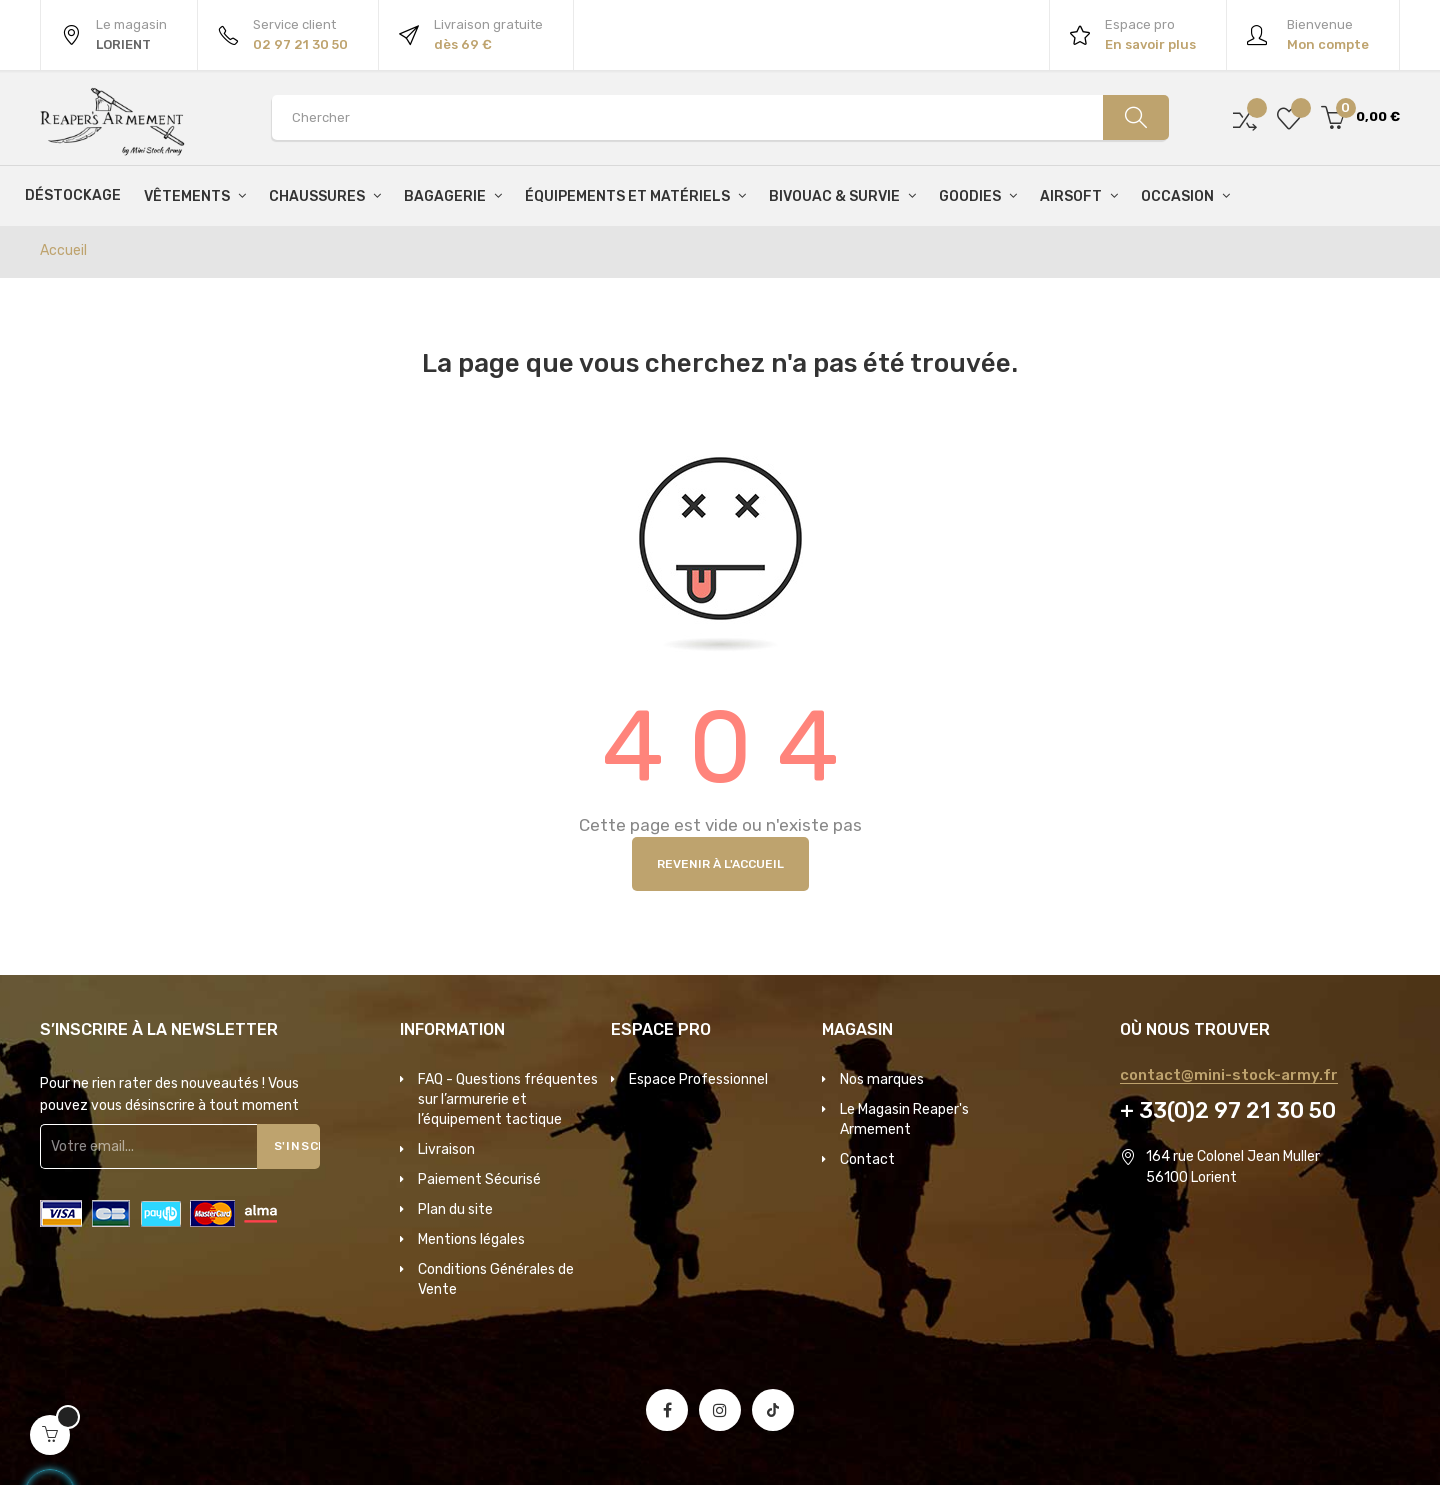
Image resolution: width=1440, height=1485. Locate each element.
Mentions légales (471, 1239)
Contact (867, 1159)
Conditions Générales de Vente (496, 1279)
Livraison (446, 1149)
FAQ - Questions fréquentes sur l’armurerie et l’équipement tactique (508, 1099)
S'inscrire (297, 1146)
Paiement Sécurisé (479, 1179)
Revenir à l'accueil (720, 864)
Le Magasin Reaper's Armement (904, 1119)
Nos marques (882, 1079)
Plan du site (455, 1209)
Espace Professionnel (698, 1079)
